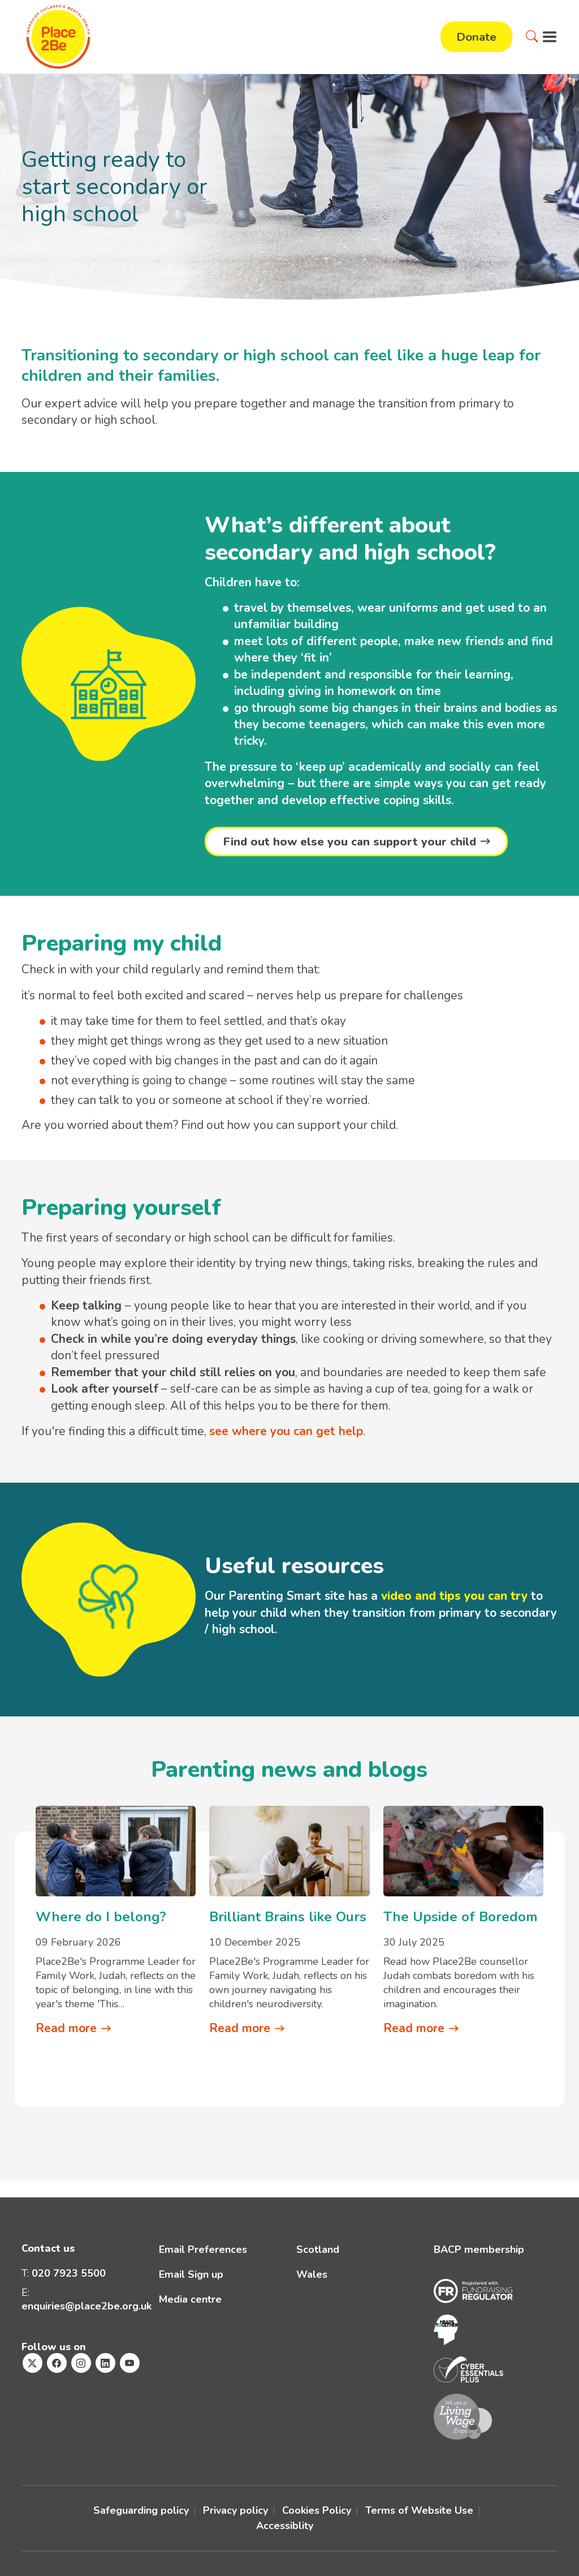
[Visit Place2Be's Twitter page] (32, 2363)
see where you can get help (286, 1431)
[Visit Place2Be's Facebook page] (57, 2363)
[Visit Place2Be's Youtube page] (130, 2363)
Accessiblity (284, 2526)
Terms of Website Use (419, 2511)
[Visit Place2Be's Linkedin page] (105, 2363)
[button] (532, 36)
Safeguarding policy (141, 2511)
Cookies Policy (316, 2511)
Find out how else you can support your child (351, 841)
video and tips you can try (454, 1596)
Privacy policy (235, 2511)
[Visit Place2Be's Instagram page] (81, 2363)
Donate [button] (476, 37)
